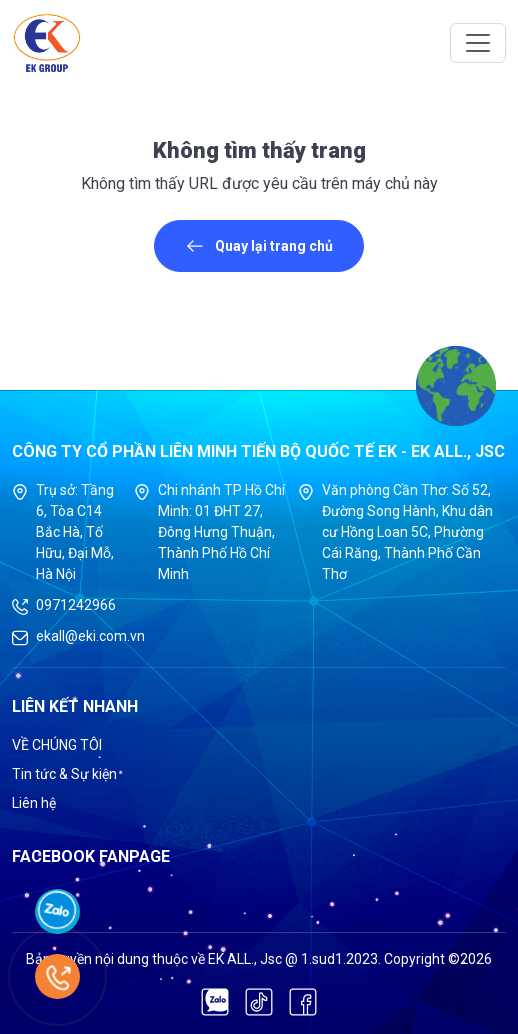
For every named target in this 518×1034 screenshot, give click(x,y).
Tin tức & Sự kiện (64, 774)
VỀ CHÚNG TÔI (57, 745)
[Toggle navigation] (478, 43)
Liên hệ (34, 803)
